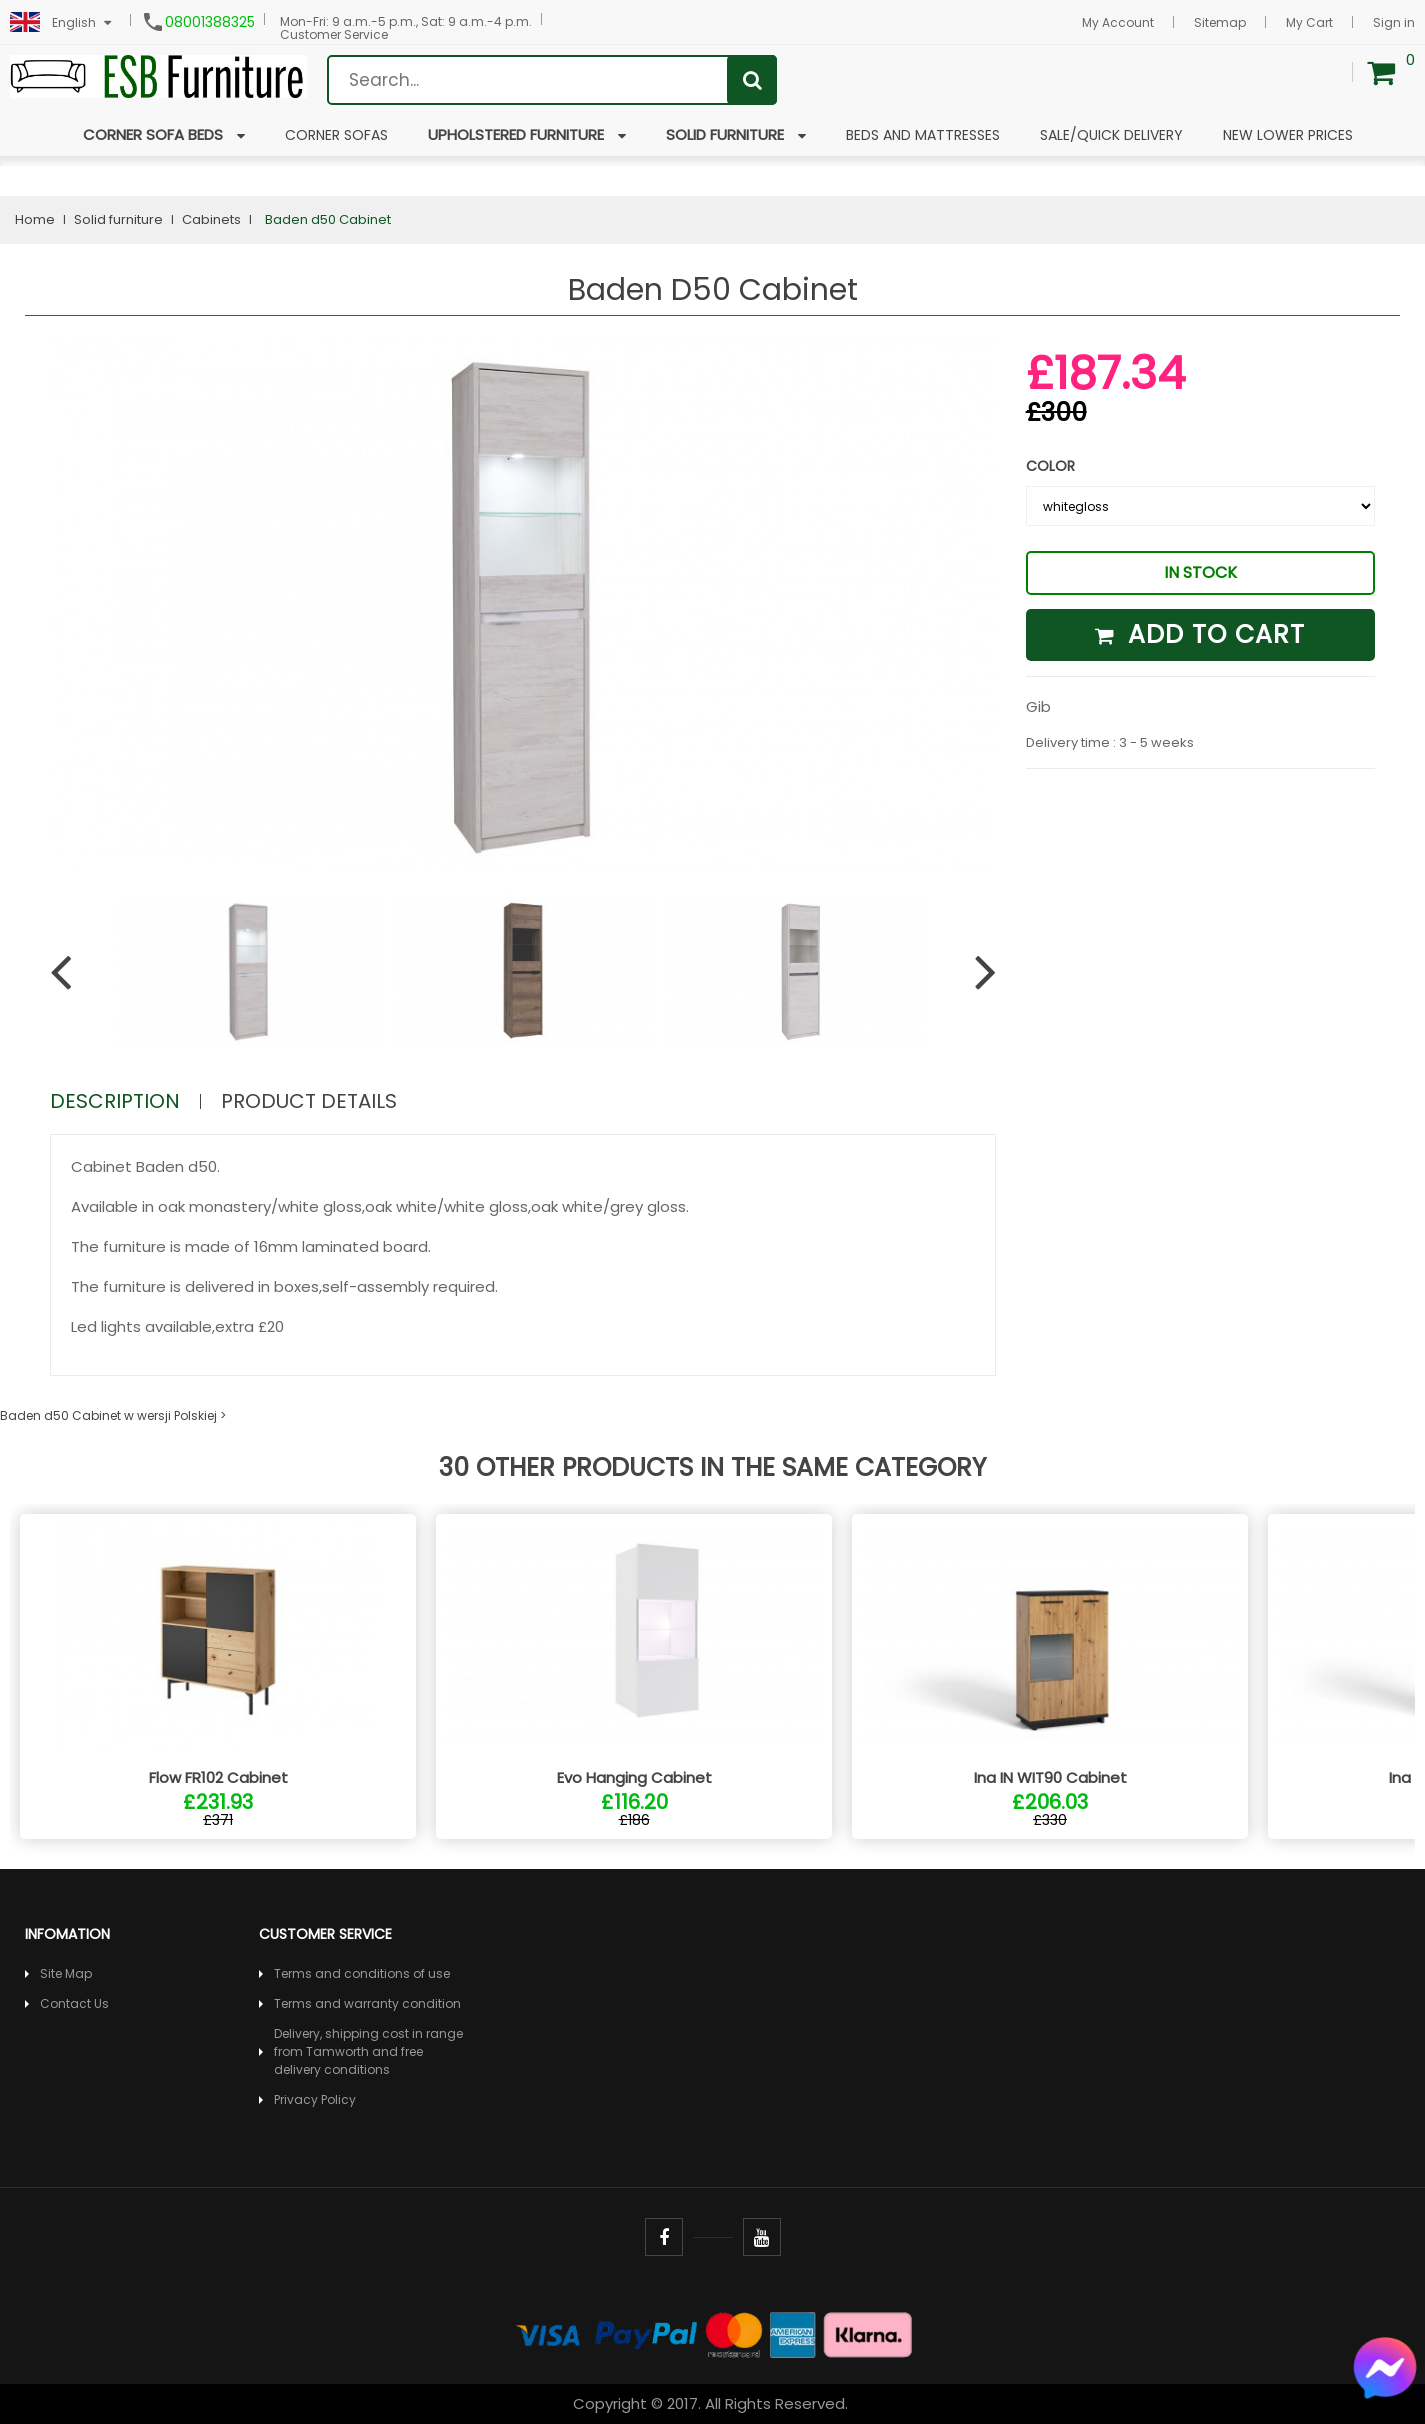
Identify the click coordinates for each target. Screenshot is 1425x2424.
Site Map (66, 1973)
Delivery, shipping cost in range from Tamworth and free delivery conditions (368, 2051)
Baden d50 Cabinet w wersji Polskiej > (113, 1415)
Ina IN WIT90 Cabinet (1050, 1777)
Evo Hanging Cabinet (634, 1777)
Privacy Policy (315, 2099)
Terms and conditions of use (362, 1973)
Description (115, 1101)
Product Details (309, 1101)
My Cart (1309, 22)
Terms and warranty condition (367, 2003)
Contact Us (74, 2003)
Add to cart (1200, 634)
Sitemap (1220, 22)
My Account (1118, 22)
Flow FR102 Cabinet (218, 1777)
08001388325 (210, 22)
